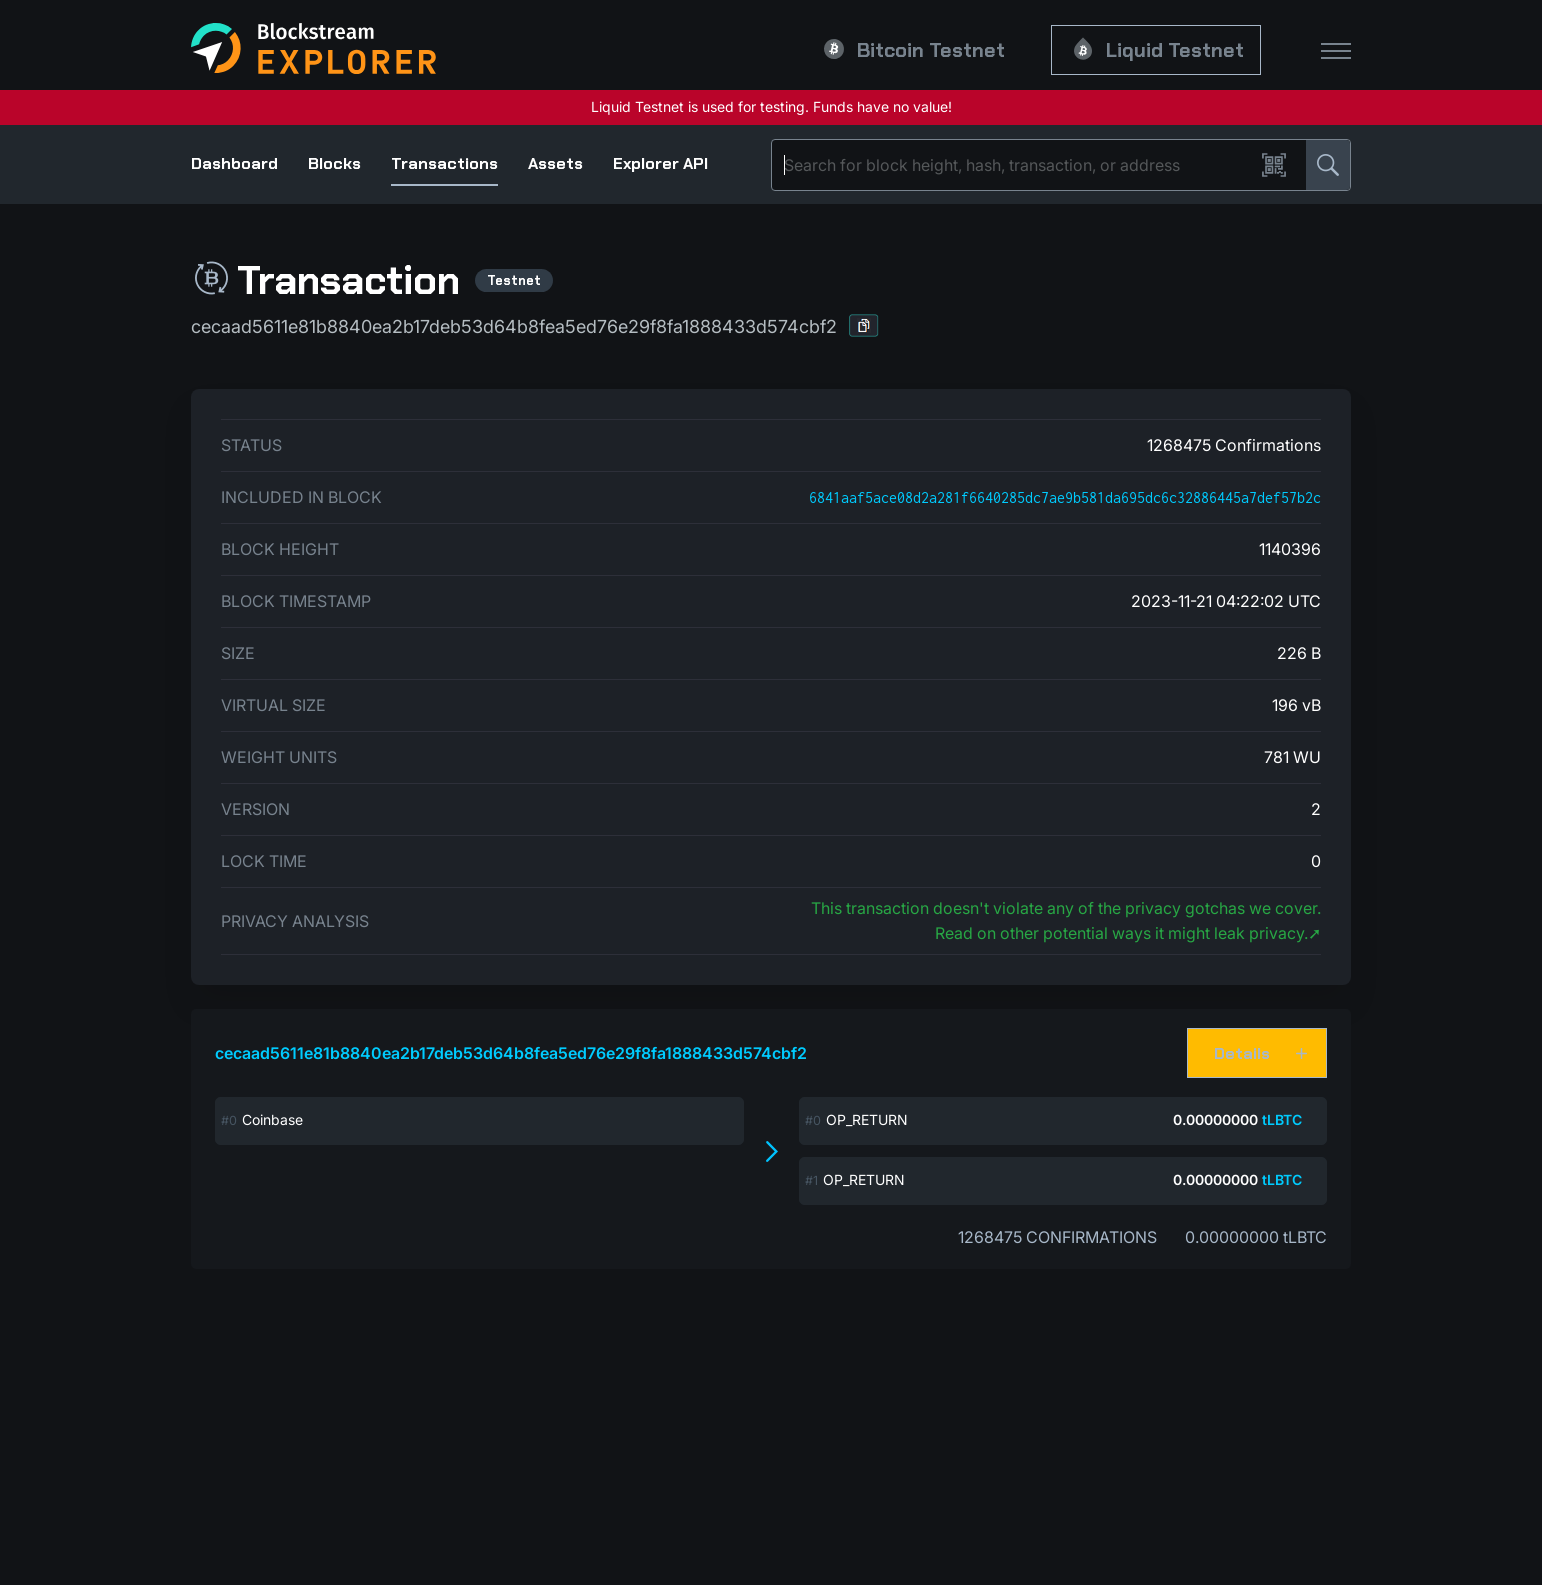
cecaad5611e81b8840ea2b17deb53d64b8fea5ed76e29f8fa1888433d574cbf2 (511, 1053)
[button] (864, 325)
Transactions (444, 163)
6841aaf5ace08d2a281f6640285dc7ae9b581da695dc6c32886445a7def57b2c (1065, 497)
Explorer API (660, 163)
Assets (555, 163)
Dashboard (234, 163)
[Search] (1017, 165)
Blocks (334, 163)
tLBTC (1282, 1119)
